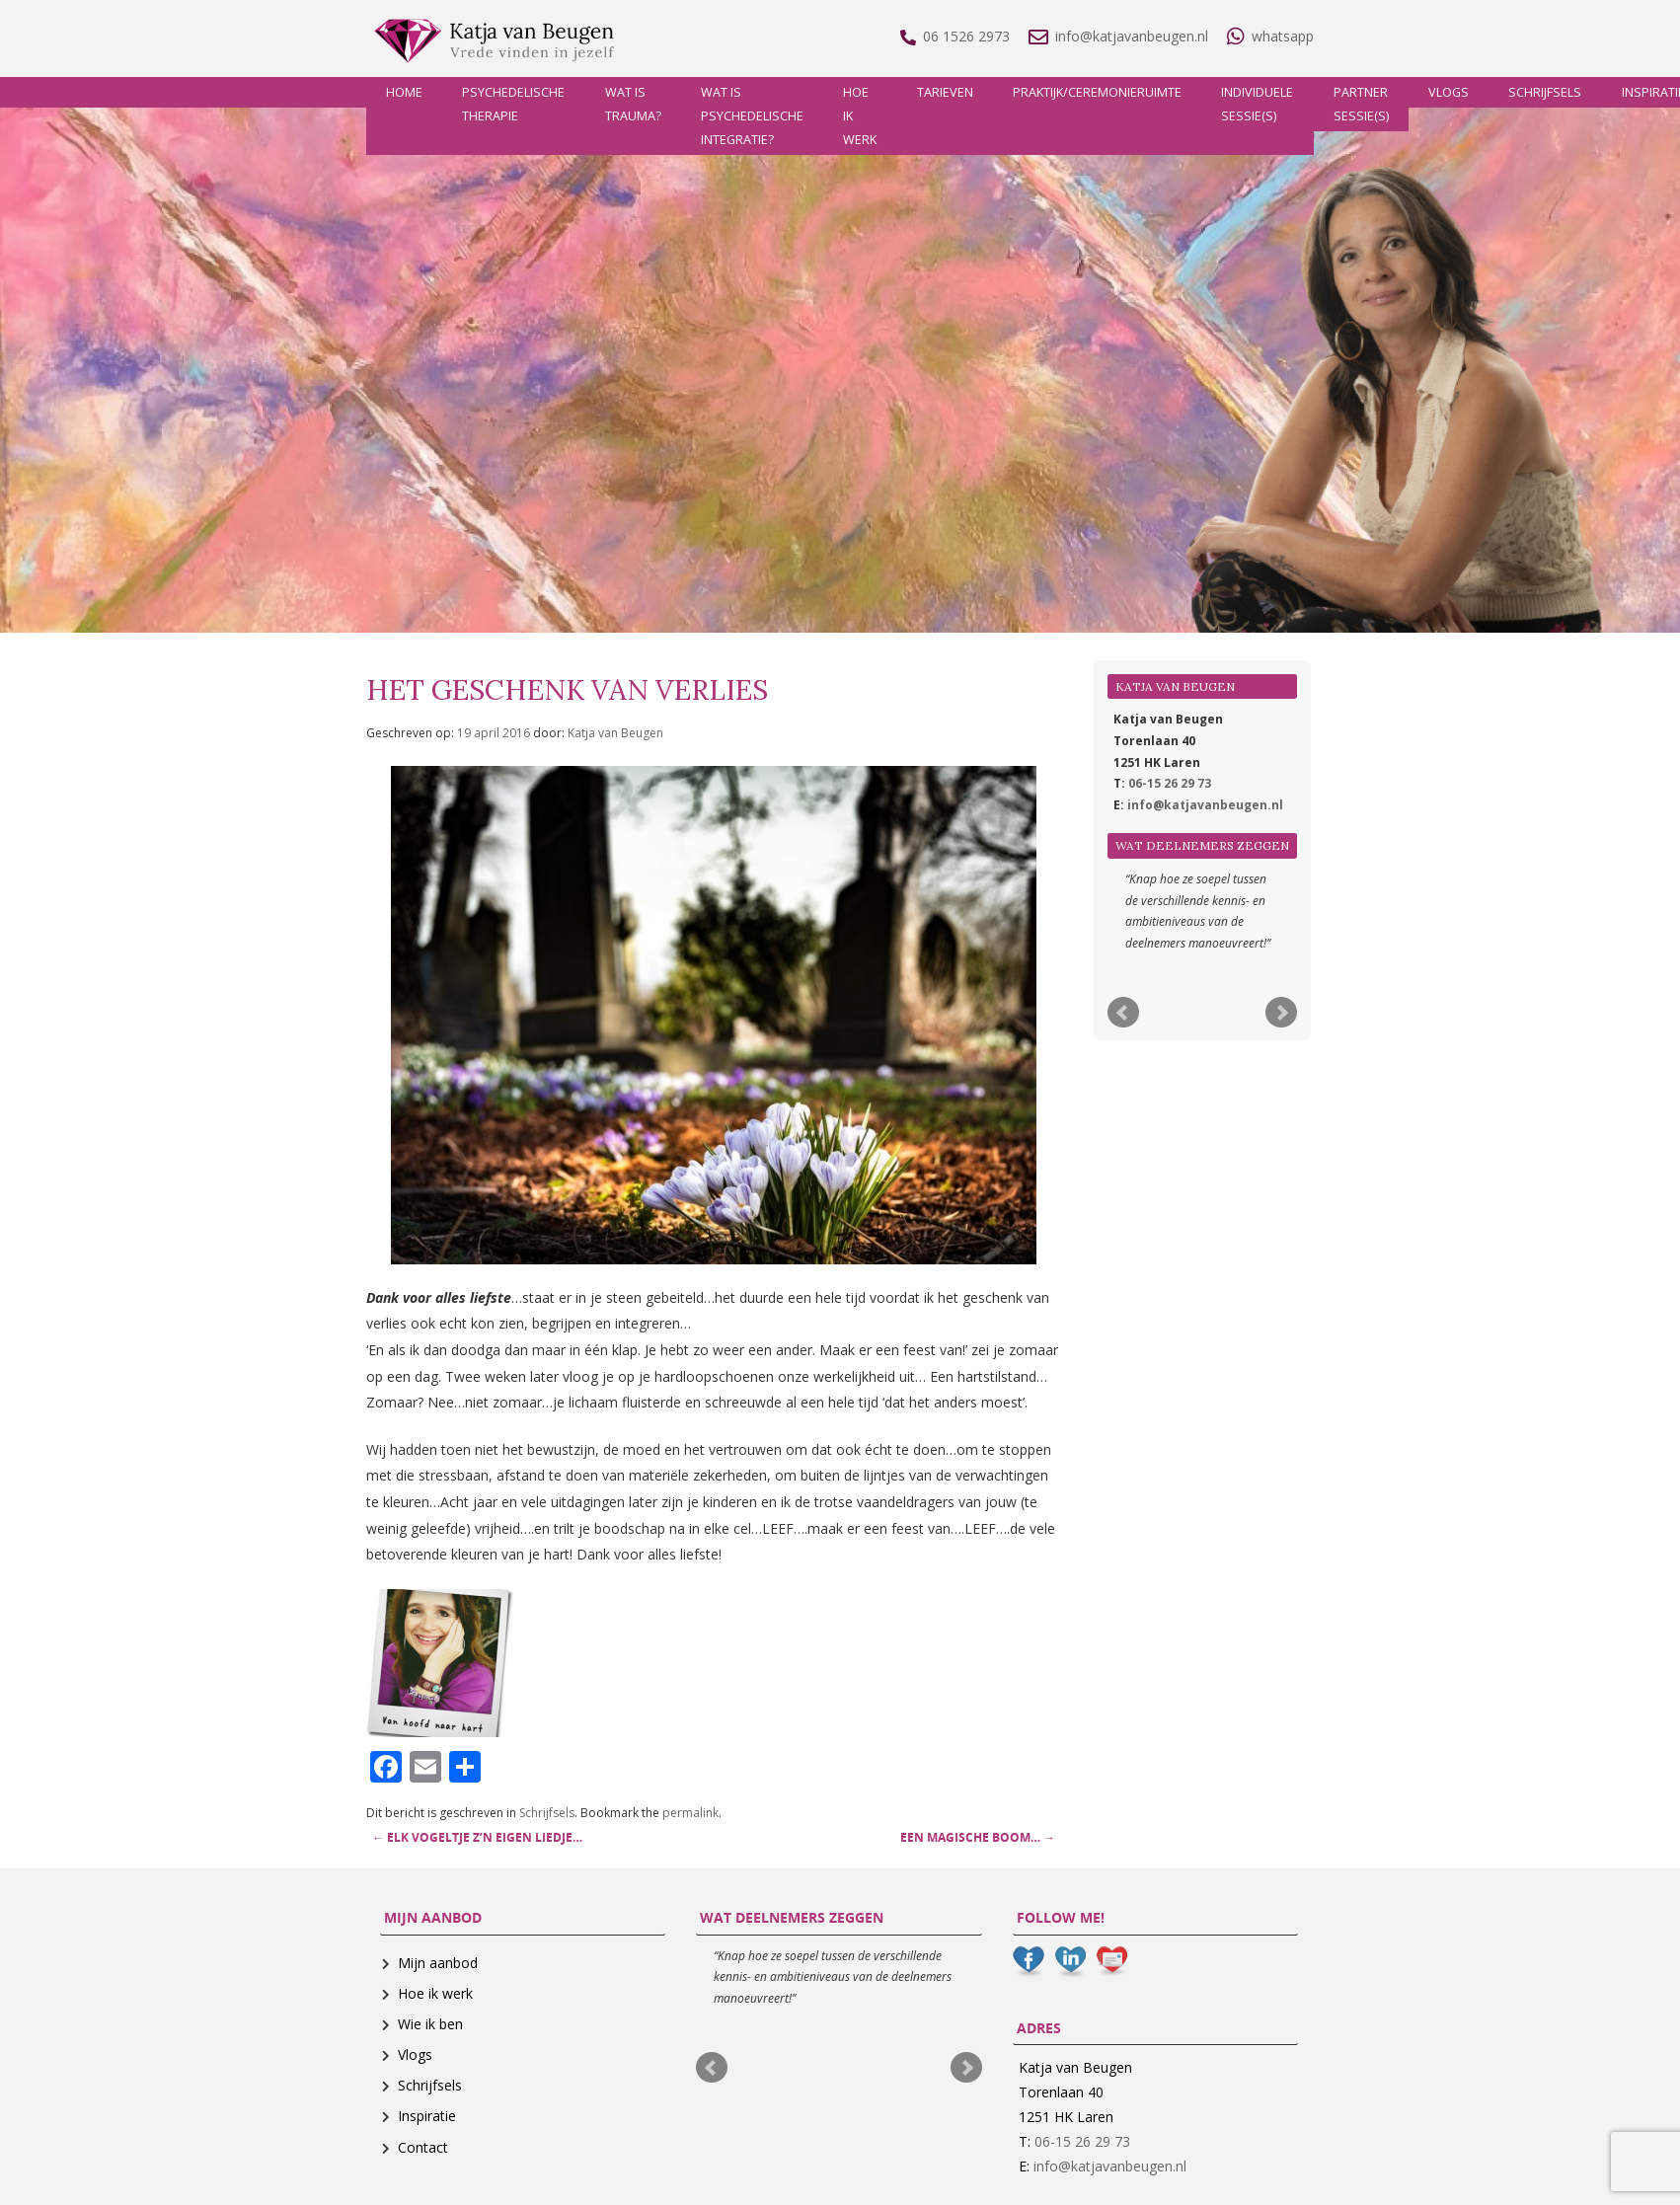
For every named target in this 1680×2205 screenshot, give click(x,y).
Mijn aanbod (438, 1962)
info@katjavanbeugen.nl (1205, 805)
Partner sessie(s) (1361, 104)
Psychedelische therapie (513, 104)
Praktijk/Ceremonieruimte (1097, 92)
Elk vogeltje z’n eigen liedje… (477, 1837)
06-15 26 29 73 (1169, 783)
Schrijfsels (1544, 92)
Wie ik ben (430, 2024)
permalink (690, 1812)
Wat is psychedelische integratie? (752, 116)
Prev (1123, 1012)
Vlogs (1448, 92)
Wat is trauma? (633, 104)
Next (1281, 1012)
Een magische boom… (977, 1837)
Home (404, 92)
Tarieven (945, 92)
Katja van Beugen (615, 732)
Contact (423, 2147)
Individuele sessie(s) (1257, 104)
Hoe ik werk (860, 116)
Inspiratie (427, 2115)
